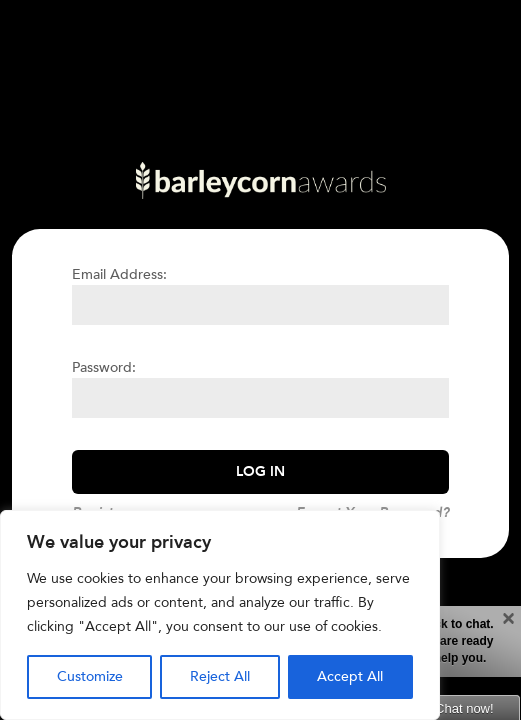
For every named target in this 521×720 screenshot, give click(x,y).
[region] (220, 615)
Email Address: (119, 274)
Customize (90, 676)
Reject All (220, 676)
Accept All (350, 676)
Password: (104, 367)
